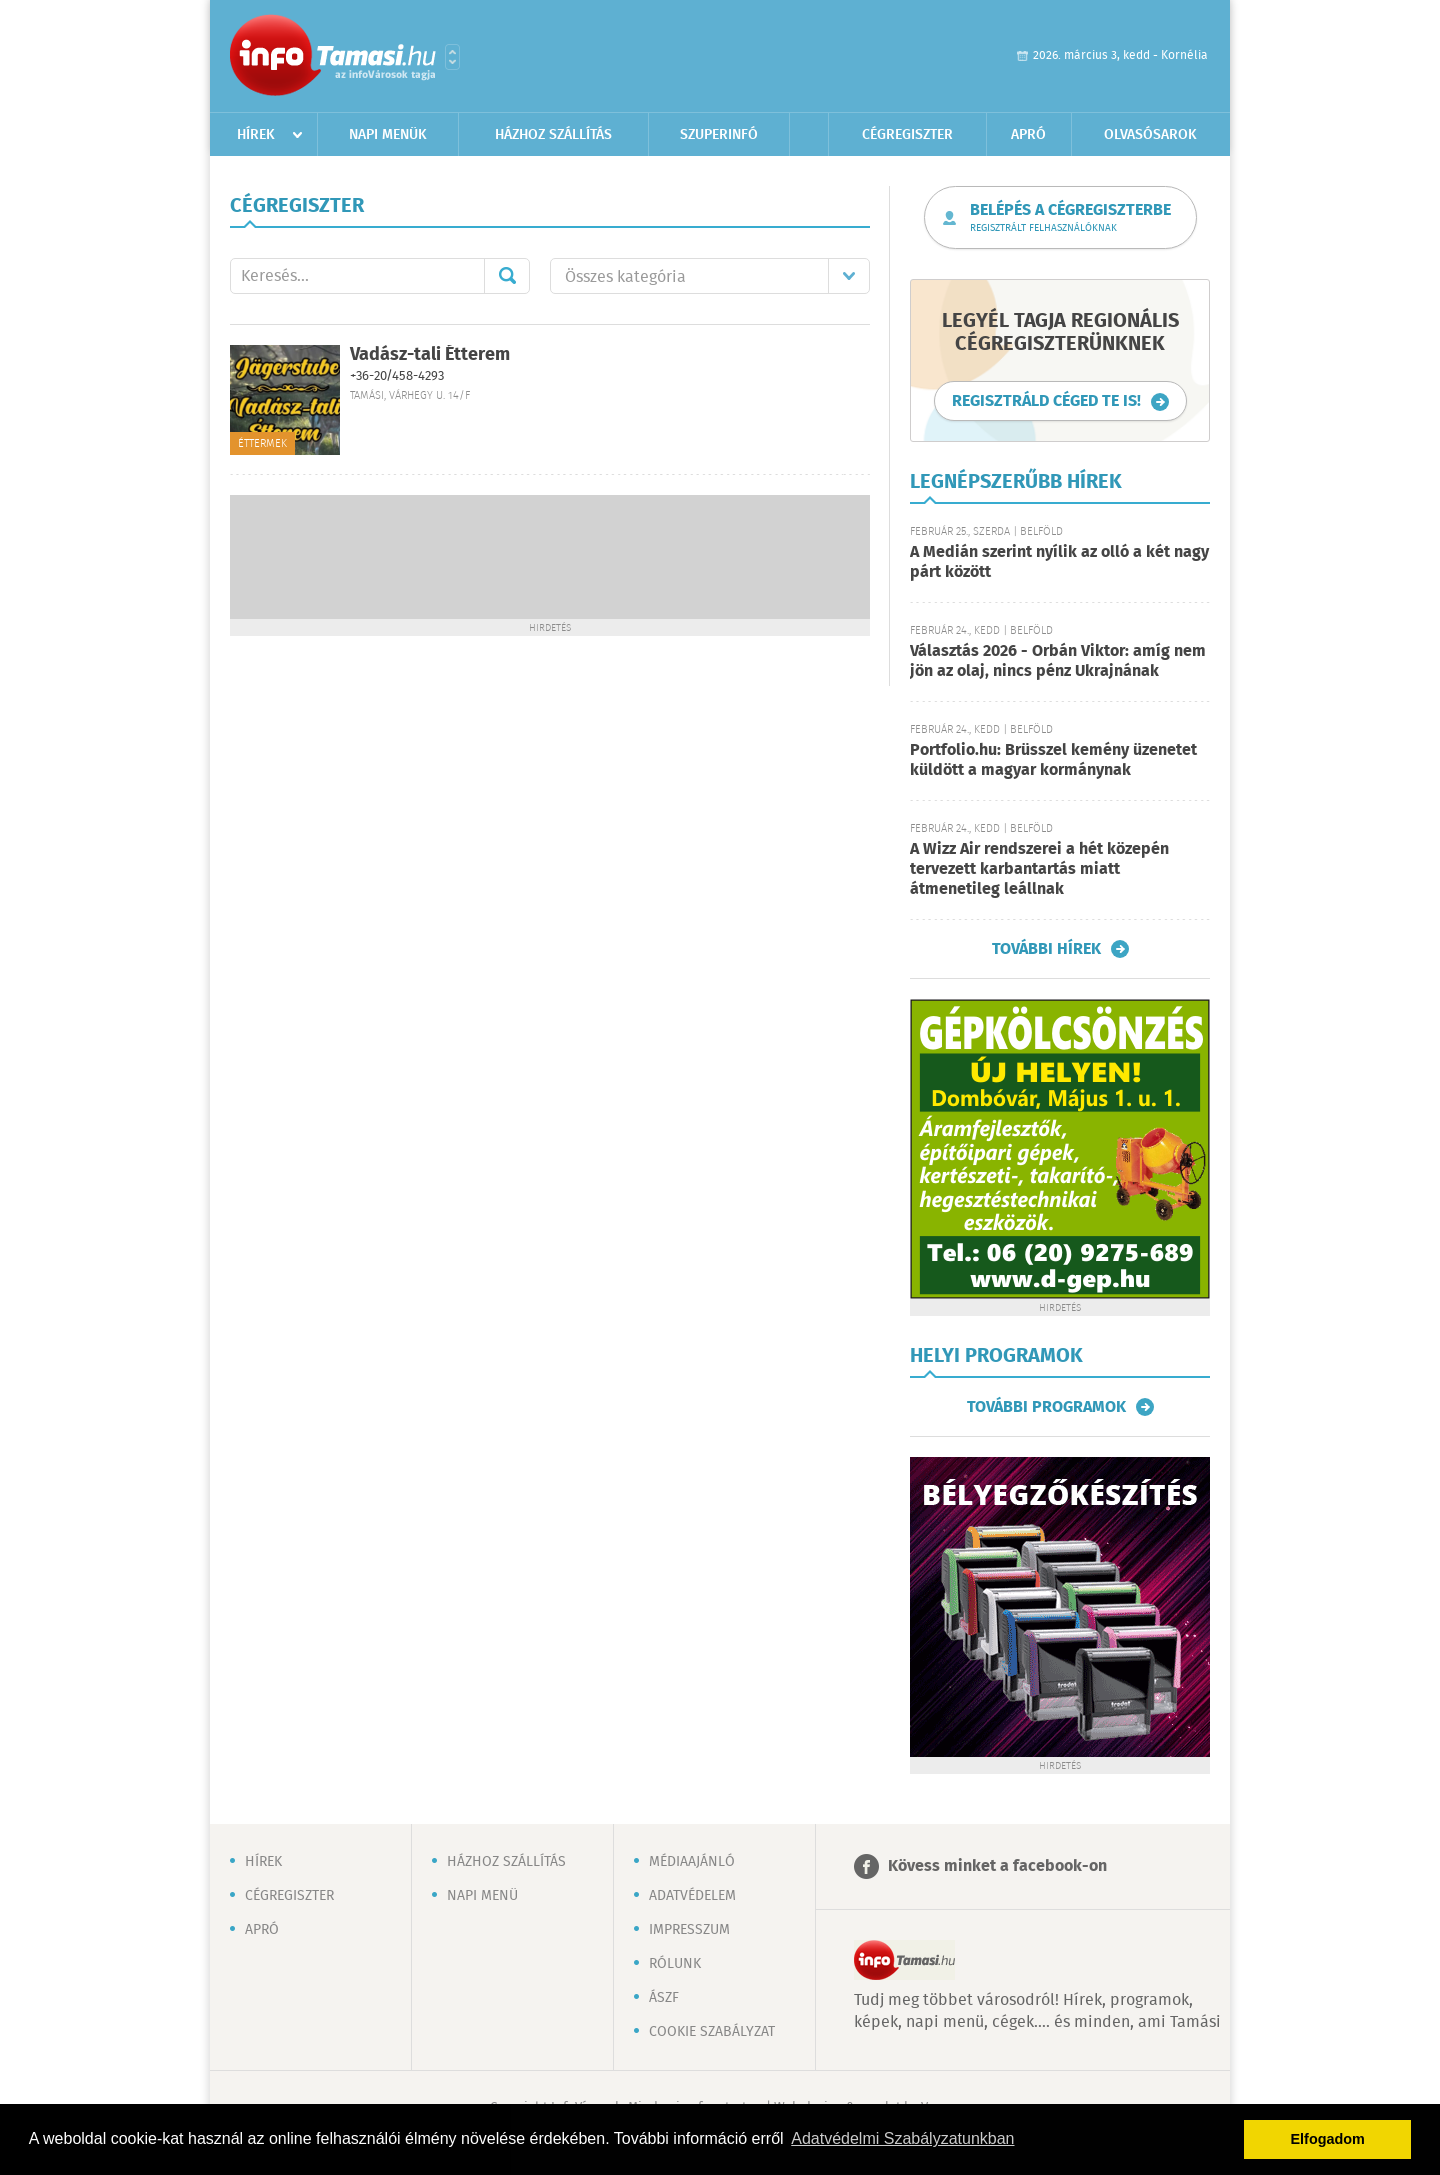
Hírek (256, 135)
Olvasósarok (1150, 135)
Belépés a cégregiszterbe (1070, 218)
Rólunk (675, 1964)
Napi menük (388, 135)
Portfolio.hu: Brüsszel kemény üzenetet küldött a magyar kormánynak (1053, 760)
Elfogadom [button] (1328, 2139)
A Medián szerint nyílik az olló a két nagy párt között (1059, 562)
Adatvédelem (692, 1896)
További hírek (1046, 949)
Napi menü (482, 1896)
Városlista (452, 57)
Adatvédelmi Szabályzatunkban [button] (902, 2138)
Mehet (507, 276)
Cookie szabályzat (712, 2032)
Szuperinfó (719, 135)
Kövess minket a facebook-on (997, 1866)
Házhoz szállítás (553, 135)
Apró (1028, 135)
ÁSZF (664, 1998)
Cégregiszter (907, 135)
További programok (1046, 1407)
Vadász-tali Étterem (430, 355)
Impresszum (689, 1930)
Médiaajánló (692, 1862)
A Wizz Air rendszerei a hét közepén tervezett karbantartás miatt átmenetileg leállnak (1039, 869)
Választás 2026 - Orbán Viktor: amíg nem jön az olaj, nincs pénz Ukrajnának (1058, 661)
